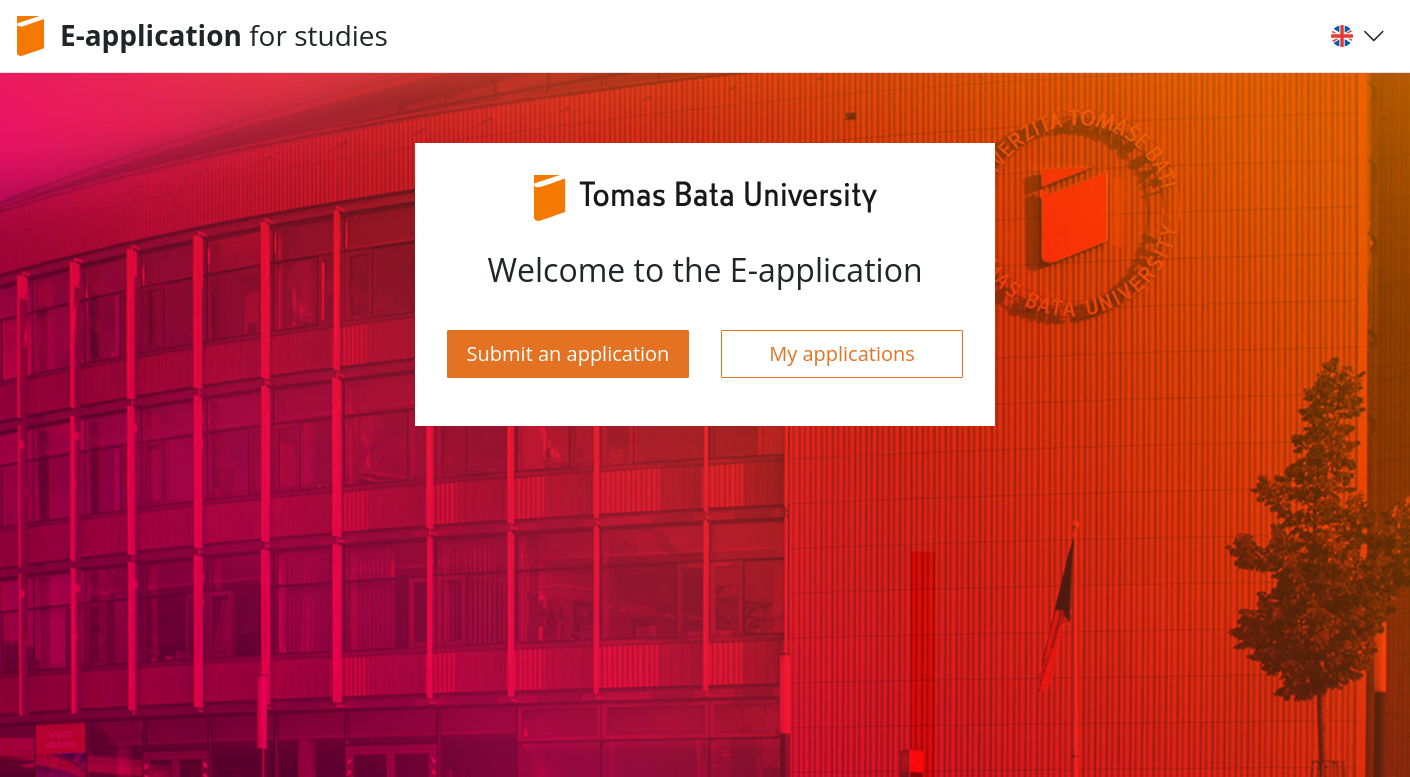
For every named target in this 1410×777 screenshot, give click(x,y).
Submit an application (568, 353)
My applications (842, 353)
